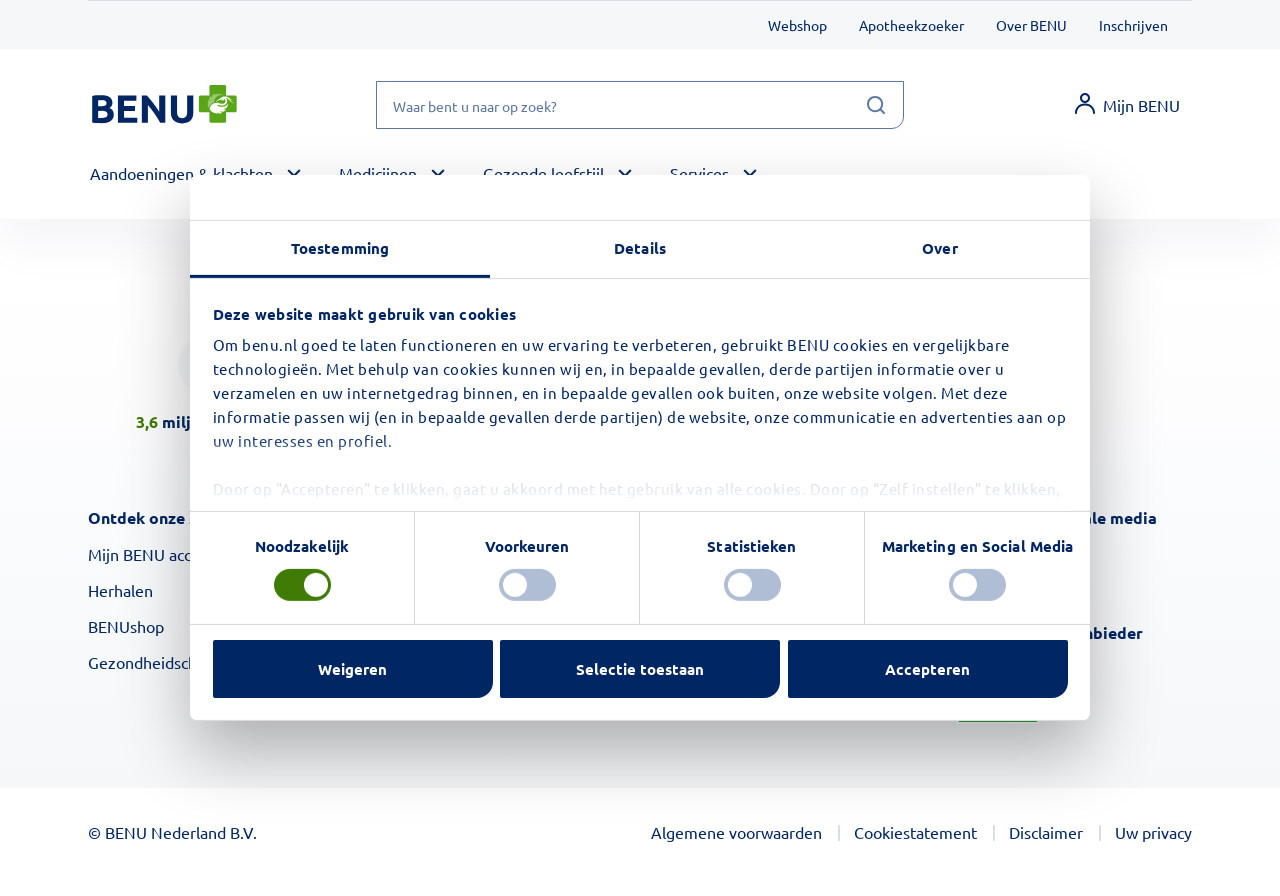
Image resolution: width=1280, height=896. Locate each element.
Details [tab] (640, 248)
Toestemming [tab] (340, 248)
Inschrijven (1133, 25)
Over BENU (1031, 25)
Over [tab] (939, 248)
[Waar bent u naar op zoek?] (640, 105)
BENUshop (126, 626)
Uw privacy (1153, 832)
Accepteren (927, 669)
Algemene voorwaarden (736, 832)
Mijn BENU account (156, 554)
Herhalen (120, 590)
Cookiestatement (915, 832)
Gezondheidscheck (154, 662)
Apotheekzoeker (911, 25)
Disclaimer (1046, 832)
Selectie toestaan (640, 669)
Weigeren (352, 669)
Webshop (797, 25)
